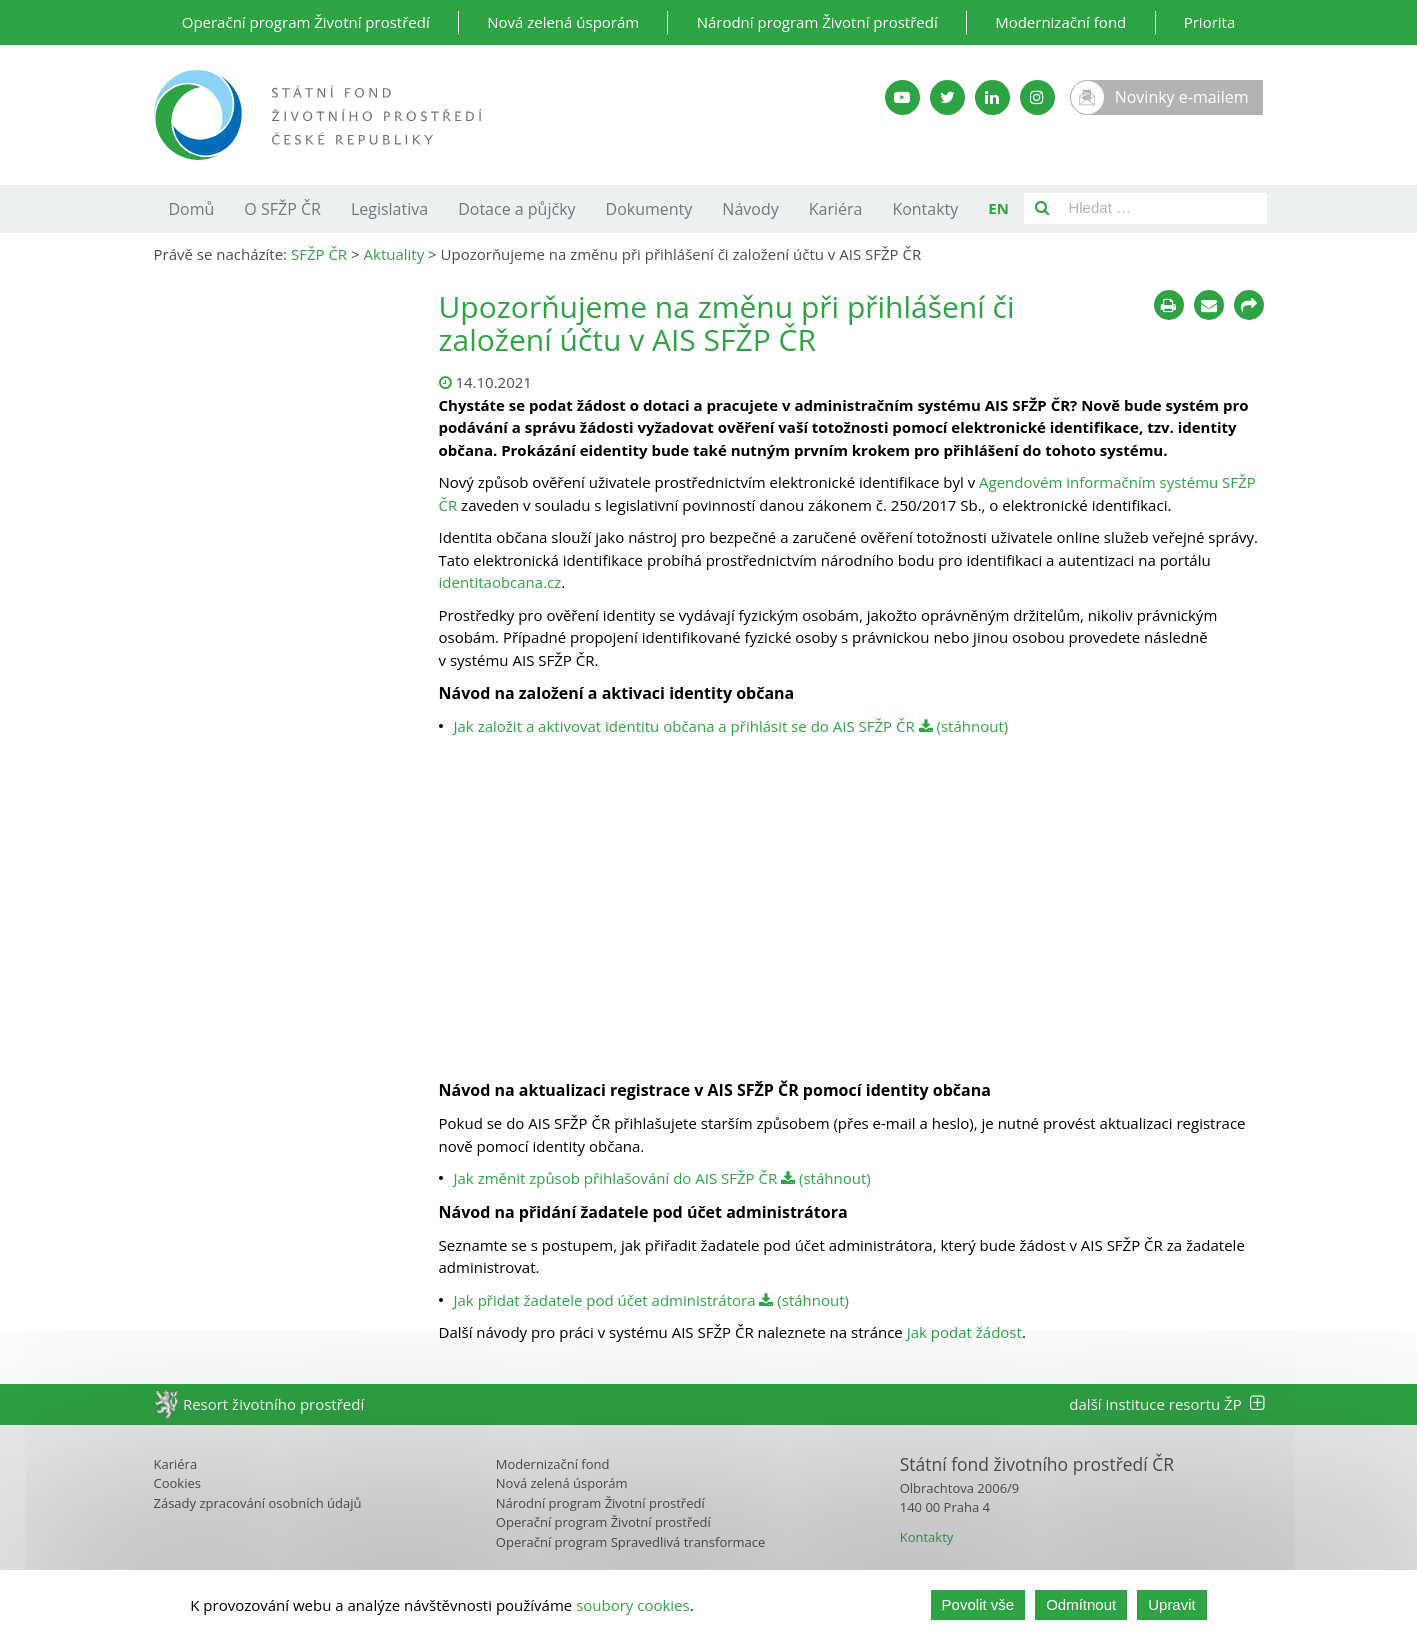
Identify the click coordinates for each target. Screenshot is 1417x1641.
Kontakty (925, 209)
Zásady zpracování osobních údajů (258, 1503)
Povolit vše (978, 1604)
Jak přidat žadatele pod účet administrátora (605, 1300)
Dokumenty (649, 209)
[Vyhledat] (1042, 208)
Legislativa (389, 209)
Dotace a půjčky (516, 209)
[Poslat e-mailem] (1209, 305)
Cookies (177, 1483)
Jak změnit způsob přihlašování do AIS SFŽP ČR (616, 1178)
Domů (192, 209)
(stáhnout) (964, 726)
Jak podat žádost (964, 1332)
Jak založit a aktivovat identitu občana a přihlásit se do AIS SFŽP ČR (684, 726)
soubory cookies (633, 1605)
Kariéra (836, 209)
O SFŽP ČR (282, 209)
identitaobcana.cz (500, 582)
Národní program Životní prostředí (817, 22)
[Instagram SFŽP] (1037, 97)
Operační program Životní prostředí (306, 22)
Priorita (1210, 22)
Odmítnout (1081, 1604)
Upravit (1172, 1604)
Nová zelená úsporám (563, 22)
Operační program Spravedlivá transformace (631, 1542)
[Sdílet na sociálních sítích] (1249, 305)
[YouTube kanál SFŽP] (902, 97)
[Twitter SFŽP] (947, 97)
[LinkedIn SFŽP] (992, 97)
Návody (750, 209)
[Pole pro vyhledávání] (1163, 208)
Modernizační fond (1060, 22)
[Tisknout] (1169, 305)
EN (998, 208)
